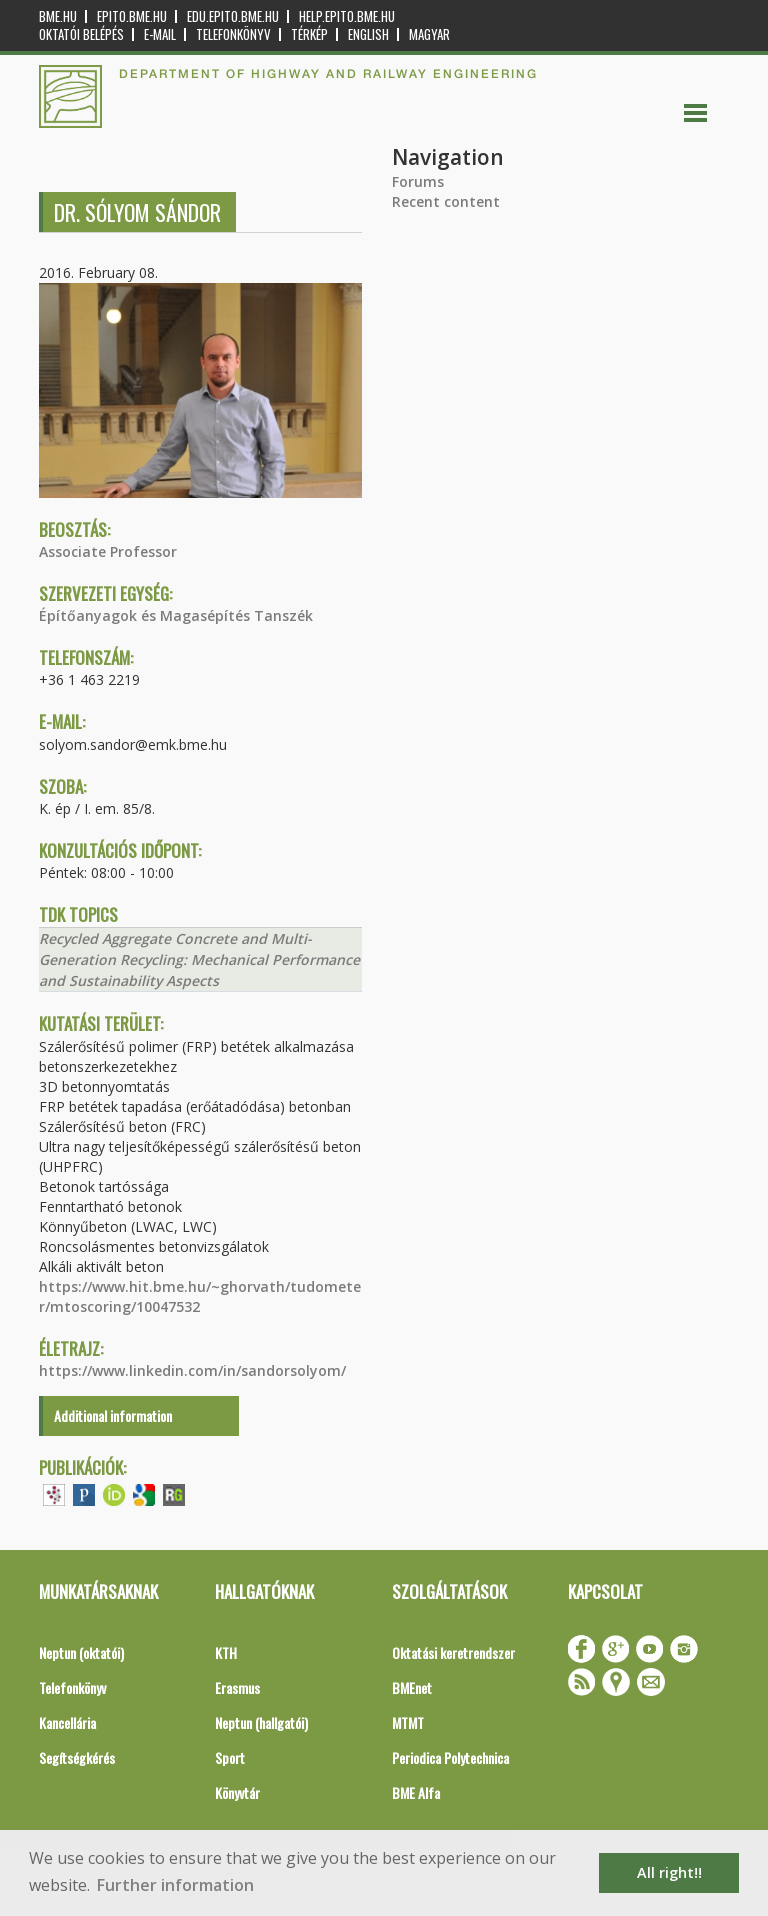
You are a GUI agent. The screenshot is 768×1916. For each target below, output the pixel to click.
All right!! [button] (669, 1872)
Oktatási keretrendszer (453, 1652)
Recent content (446, 201)
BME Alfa (416, 1792)
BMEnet (412, 1687)
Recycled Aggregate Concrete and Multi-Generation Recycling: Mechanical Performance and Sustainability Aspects (199, 959)
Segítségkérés (77, 1757)
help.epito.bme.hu (347, 16)
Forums (418, 181)
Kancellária (67, 1722)
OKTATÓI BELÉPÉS (81, 34)
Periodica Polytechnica (450, 1757)
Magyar (429, 34)
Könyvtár (237, 1792)
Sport (230, 1757)
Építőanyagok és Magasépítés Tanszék (176, 615)
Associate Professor (108, 551)
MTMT (408, 1722)
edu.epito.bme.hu (233, 16)
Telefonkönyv (233, 34)
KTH (226, 1652)
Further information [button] (175, 1885)
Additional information (113, 1415)
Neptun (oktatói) (81, 1652)
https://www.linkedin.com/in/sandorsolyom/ (192, 1370)
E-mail (160, 34)
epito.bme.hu (132, 16)
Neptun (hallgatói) (261, 1722)
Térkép (309, 34)
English (368, 34)
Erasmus (237, 1687)
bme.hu (58, 16)
